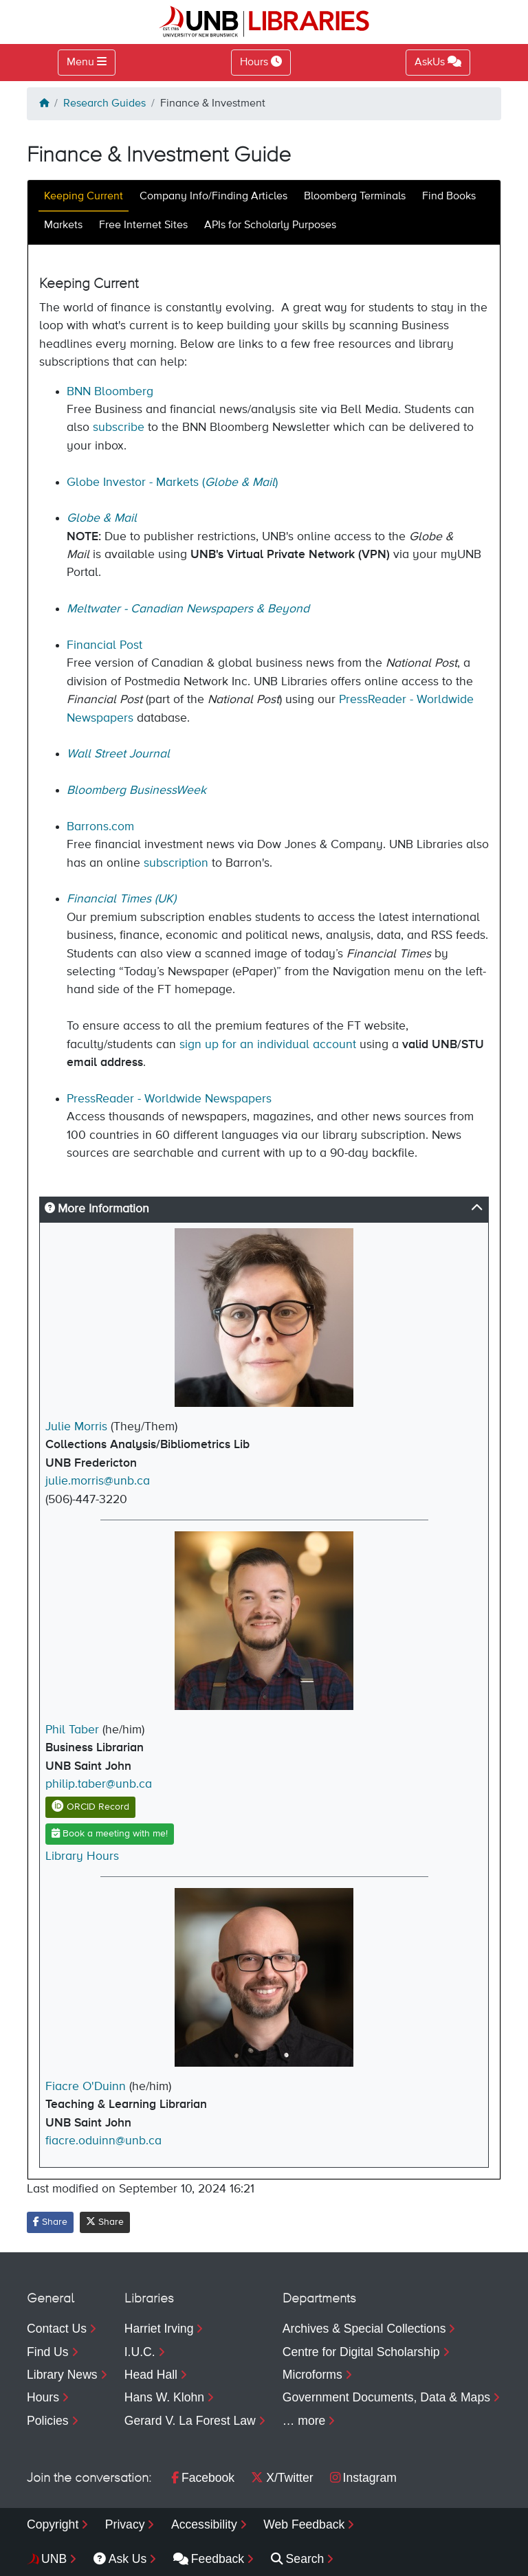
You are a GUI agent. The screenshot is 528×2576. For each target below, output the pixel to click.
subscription (178, 863)
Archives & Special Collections (364, 2328)
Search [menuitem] (297, 2559)
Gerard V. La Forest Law (190, 2421)
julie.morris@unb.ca (97, 1481)
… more (304, 2421)
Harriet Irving (159, 2328)
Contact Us (57, 2328)
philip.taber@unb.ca (98, 1784)
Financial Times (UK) (121, 899)
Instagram (363, 2478)
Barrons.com (100, 827)
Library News (62, 2374)
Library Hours (82, 1856)
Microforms (312, 2374)
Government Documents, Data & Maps (386, 2397)
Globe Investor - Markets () (172, 482)
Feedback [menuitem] (208, 2559)
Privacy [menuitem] (125, 2524)
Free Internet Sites (143, 225)
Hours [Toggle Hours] (261, 62)
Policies (48, 2421)
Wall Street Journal (118, 754)
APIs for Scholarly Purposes (270, 225)
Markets (63, 225)
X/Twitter (282, 2478)
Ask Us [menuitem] (120, 2559)
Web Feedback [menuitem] (303, 2524)
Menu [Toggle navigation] (80, 62)
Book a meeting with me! (110, 1833)
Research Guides (104, 103)
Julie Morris (76, 1427)
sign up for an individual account (269, 1045)
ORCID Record (90, 1807)
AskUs (438, 62)
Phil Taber (72, 1730)
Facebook (202, 2478)
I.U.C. (139, 2352)
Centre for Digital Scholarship (361, 2352)
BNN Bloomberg (110, 392)
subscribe (118, 427)
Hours (43, 2397)
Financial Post (104, 645)
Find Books (449, 196)
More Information (97, 1209)
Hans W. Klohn (164, 2397)
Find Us (48, 2352)
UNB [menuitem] (54, 2559)
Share (50, 2222)
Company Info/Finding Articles (213, 196)
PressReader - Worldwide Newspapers (169, 1099)
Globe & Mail (102, 518)
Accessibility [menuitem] (204, 2524)
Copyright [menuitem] (52, 2524)
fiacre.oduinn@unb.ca (103, 2141)
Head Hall (150, 2374)
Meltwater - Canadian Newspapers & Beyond (188, 609)
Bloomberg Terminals (355, 196)
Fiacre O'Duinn (85, 2086)
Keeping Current (83, 196)
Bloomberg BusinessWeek (136, 790)
